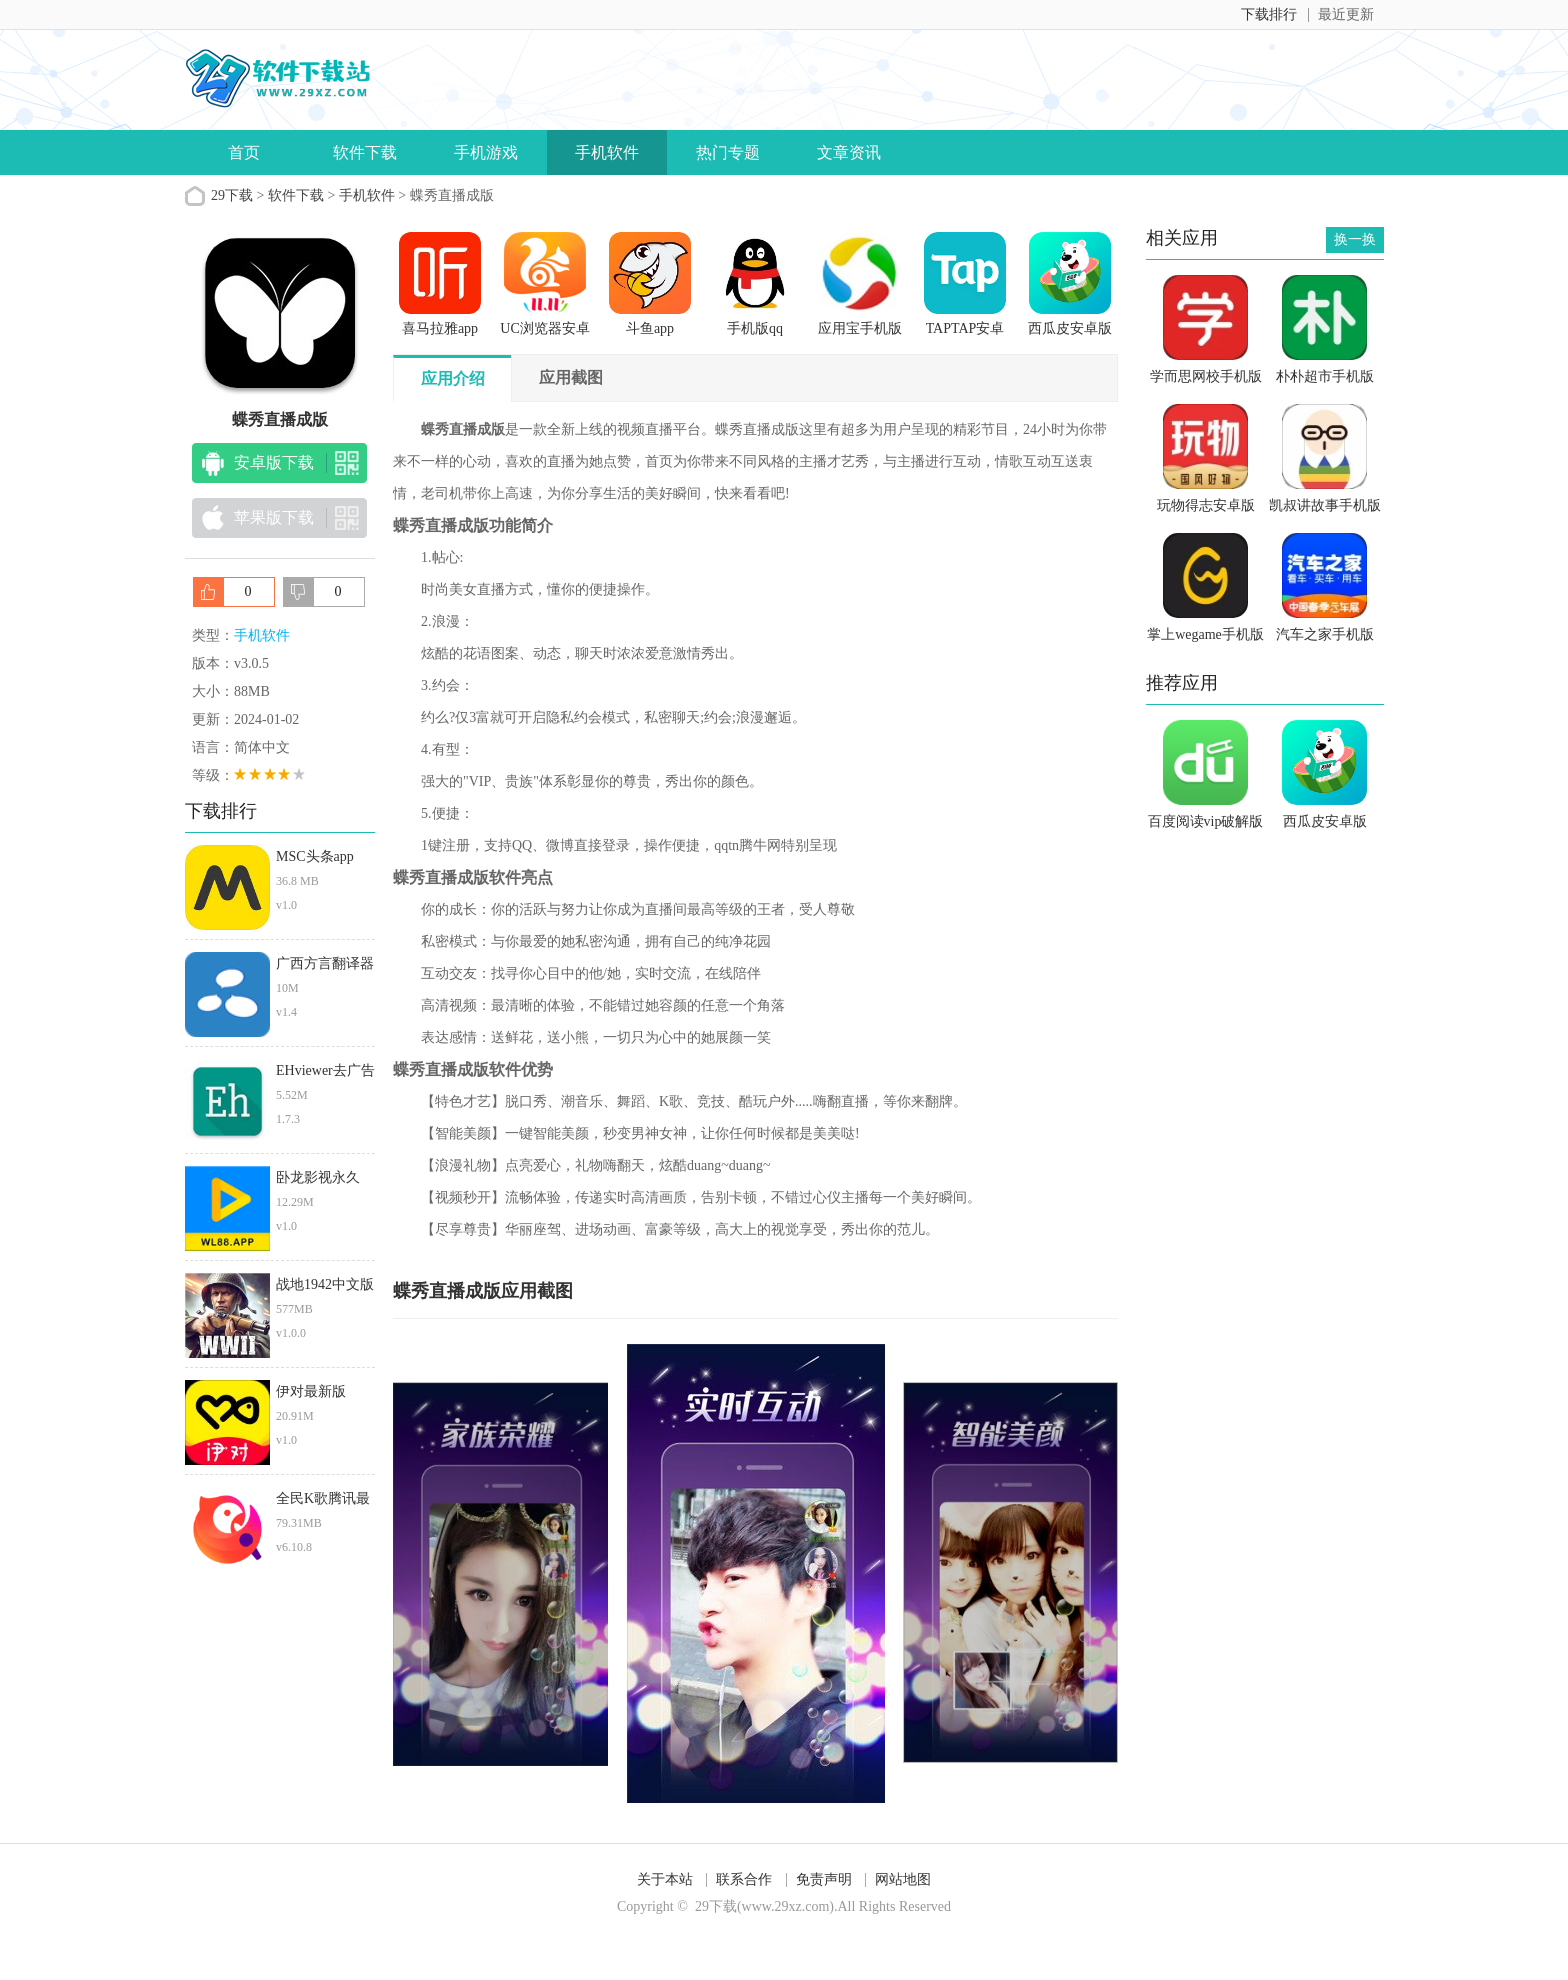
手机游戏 (486, 152)
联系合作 (744, 1879)
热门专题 (728, 152)
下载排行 (1269, 14)
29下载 (232, 195)
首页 (244, 152)
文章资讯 (849, 152)
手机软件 (607, 152)
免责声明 (824, 1879)
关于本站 (665, 1879)
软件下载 (365, 152)
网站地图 (903, 1879)
